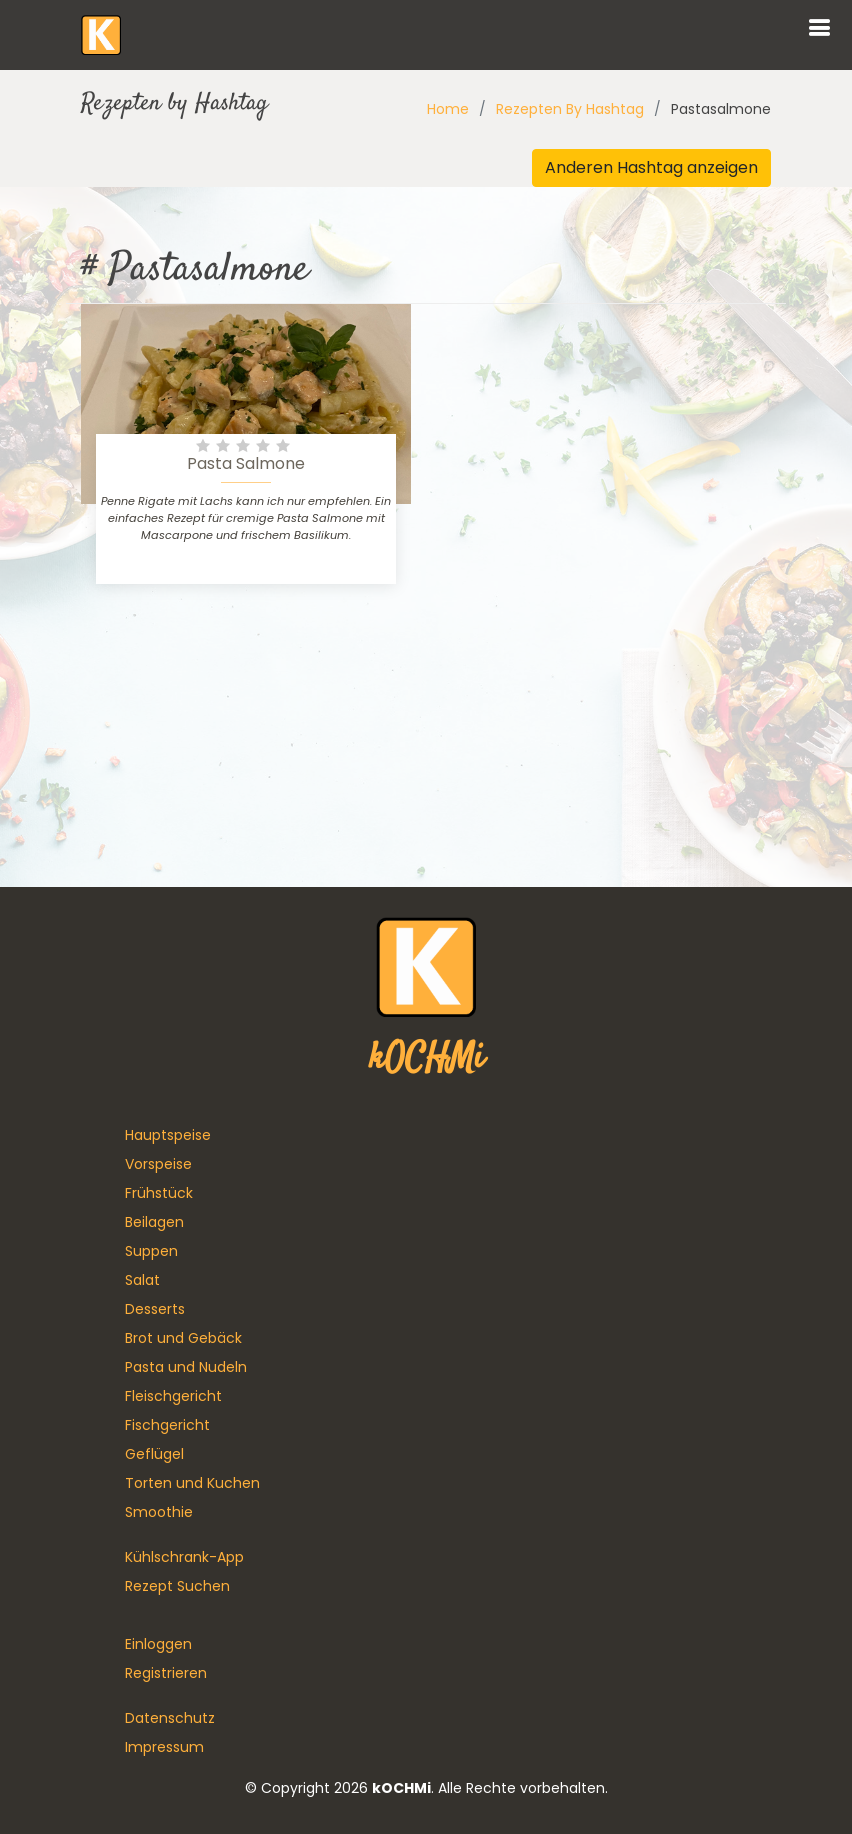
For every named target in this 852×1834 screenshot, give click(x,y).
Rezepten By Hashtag (570, 109)
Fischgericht (167, 1425)
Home (448, 109)
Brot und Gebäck (183, 1338)
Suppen (151, 1251)
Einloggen (158, 1644)
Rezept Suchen (177, 1586)
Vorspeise (158, 1164)
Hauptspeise (168, 1135)
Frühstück (159, 1193)
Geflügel (154, 1454)
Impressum (164, 1747)
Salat (142, 1280)
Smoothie (159, 1512)
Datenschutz (170, 1718)
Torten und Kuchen (192, 1483)
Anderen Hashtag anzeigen (651, 167)
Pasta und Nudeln (186, 1367)
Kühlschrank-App (184, 1557)
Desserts (155, 1309)
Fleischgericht (173, 1396)
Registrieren (166, 1673)
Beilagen (154, 1222)
